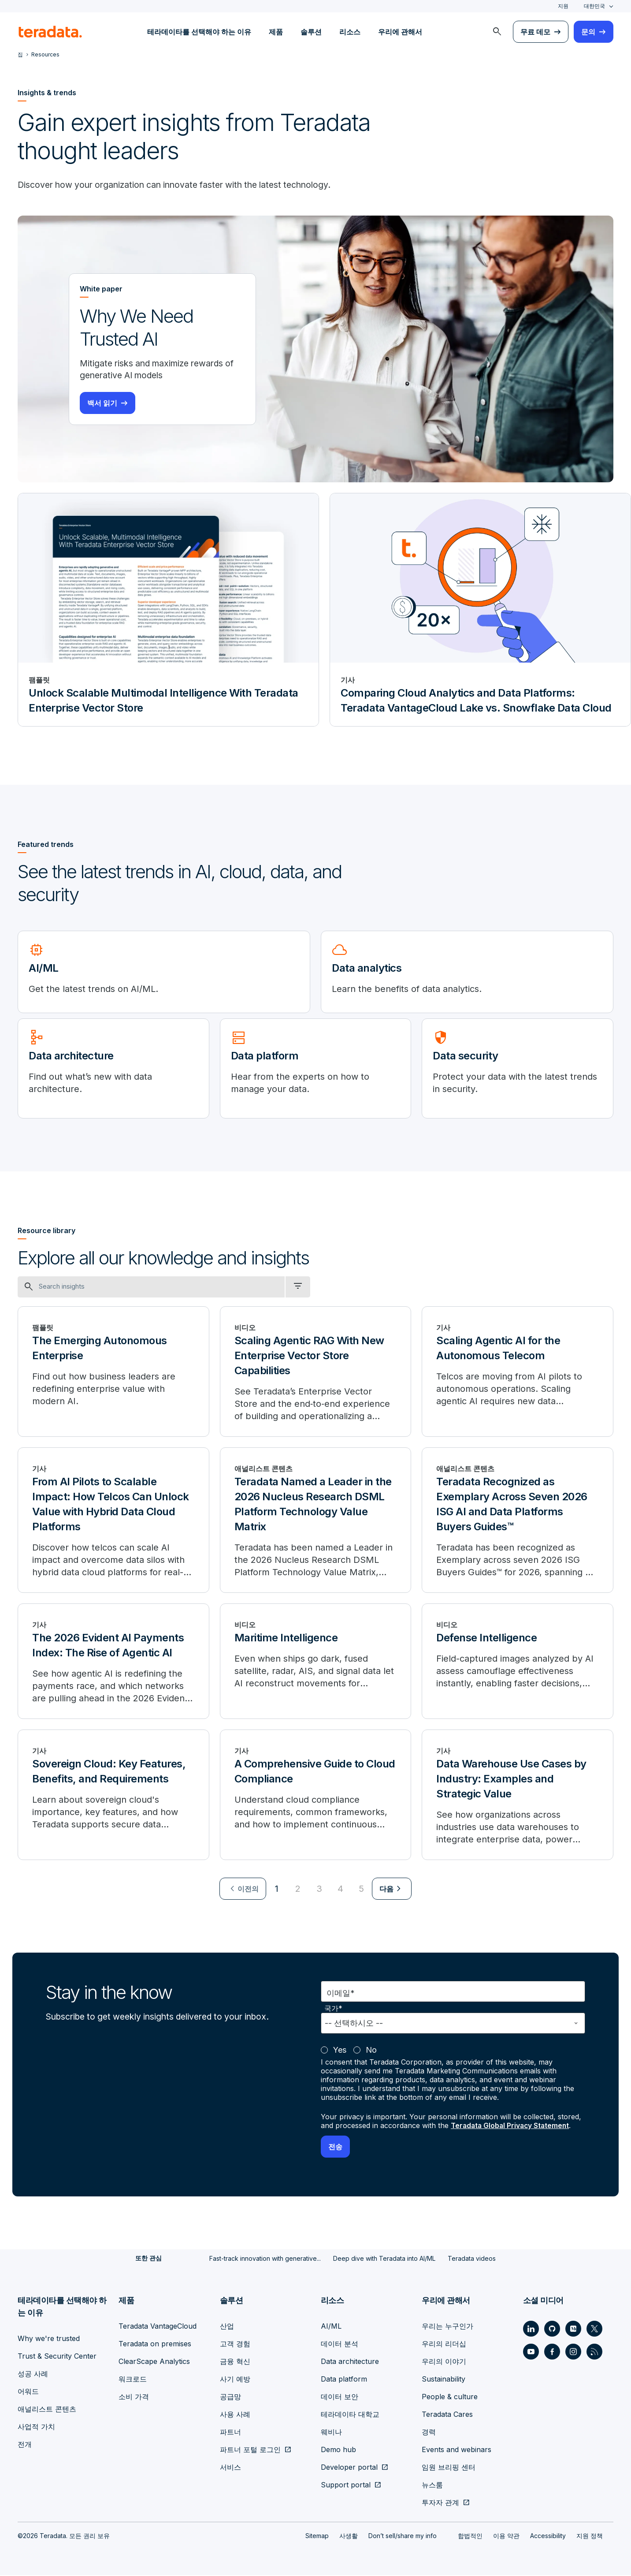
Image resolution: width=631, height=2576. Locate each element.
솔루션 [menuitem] (311, 31)
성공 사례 (33, 2374)
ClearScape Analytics (154, 2362)
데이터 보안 (339, 2397)
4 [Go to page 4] (340, 1890)
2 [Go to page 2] (298, 1890)
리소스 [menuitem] (349, 31)
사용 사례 (235, 2415)
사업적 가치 (36, 2427)
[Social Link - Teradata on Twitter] (594, 2329)
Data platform (344, 2379)
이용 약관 (506, 2536)
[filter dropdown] (298, 1288)
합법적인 (470, 2536)
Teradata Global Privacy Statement (511, 2126)
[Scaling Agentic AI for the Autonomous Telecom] (517, 1373)
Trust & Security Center (57, 2356)
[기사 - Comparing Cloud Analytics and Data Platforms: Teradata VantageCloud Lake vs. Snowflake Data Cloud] (480, 610)
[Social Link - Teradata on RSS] (594, 2352)
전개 (25, 2445)
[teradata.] (50, 32)
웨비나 (331, 2432)
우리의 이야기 (444, 2362)
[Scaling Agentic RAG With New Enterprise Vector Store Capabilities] (316, 1373)
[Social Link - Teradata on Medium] (573, 2329)
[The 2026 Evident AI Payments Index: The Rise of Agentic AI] (113, 1662)
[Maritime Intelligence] (316, 1662)
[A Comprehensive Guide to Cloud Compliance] (316, 1796)
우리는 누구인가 (447, 2327)
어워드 (28, 2392)
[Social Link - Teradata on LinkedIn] (531, 2329)
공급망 (230, 2397)
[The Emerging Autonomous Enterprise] (113, 1373)
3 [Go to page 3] (319, 1890)
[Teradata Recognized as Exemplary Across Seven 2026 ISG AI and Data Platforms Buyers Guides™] (517, 1521)
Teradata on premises (155, 2344)
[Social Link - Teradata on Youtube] (531, 2352)
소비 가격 (134, 2397)
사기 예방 (235, 2379)
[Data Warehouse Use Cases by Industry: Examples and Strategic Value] (517, 1796)
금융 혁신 (235, 2362)
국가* (333, 2010)
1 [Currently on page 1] (276, 1890)
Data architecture (350, 2362)
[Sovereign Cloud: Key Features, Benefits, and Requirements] (113, 1796)
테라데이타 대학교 (350, 2415)
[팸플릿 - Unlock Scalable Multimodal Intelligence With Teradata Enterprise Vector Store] (168, 610)
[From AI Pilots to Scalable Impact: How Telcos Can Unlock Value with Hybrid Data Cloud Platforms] (113, 1521)
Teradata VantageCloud (158, 2327)
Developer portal (349, 2468)
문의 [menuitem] (588, 31)
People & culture (450, 2397)
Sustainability (443, 2379)
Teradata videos (472, 2259)
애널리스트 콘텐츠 (47, 2409)
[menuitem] (497, 31)
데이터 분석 (339, 2344)
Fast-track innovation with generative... (265, 2259)
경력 (429, 2432)
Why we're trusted (49, 2339)
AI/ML (331, 2327)
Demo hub (338, 2450)
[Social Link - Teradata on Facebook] (552, 2352)
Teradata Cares (447, 2415)
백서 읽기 (102, 404)
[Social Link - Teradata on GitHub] (552, 2329)
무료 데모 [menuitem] (535, 31)
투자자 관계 (440, 2503)
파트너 (230, 2432)
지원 (563, 6)
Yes (339, 2051)
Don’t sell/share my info (402, 2536)
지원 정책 (589, 2536)
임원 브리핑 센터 (448, 2468)
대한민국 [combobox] (594, 6)
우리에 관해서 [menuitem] (400, 31)
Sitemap (317, 2536)
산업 (227, 2327)
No (371, 2051)
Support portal (346, 2485)
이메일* (341, 1994)
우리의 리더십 (444, 2344)
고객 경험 (235, 2344)
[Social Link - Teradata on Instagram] (573, 2352)
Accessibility (548, 2536)
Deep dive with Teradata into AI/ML (384, 2259)
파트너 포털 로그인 (250, 2450)
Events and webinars (456, 2450)
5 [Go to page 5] (361, 1890)
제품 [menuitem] (276, 31)
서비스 (230, 2468)
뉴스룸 (432, 2485)
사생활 (348, 2536)
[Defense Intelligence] (517, 1662)
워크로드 (133, 2379)
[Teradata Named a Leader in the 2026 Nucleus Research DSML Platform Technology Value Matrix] (316, 1521)
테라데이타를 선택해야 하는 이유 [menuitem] (199, 31)
